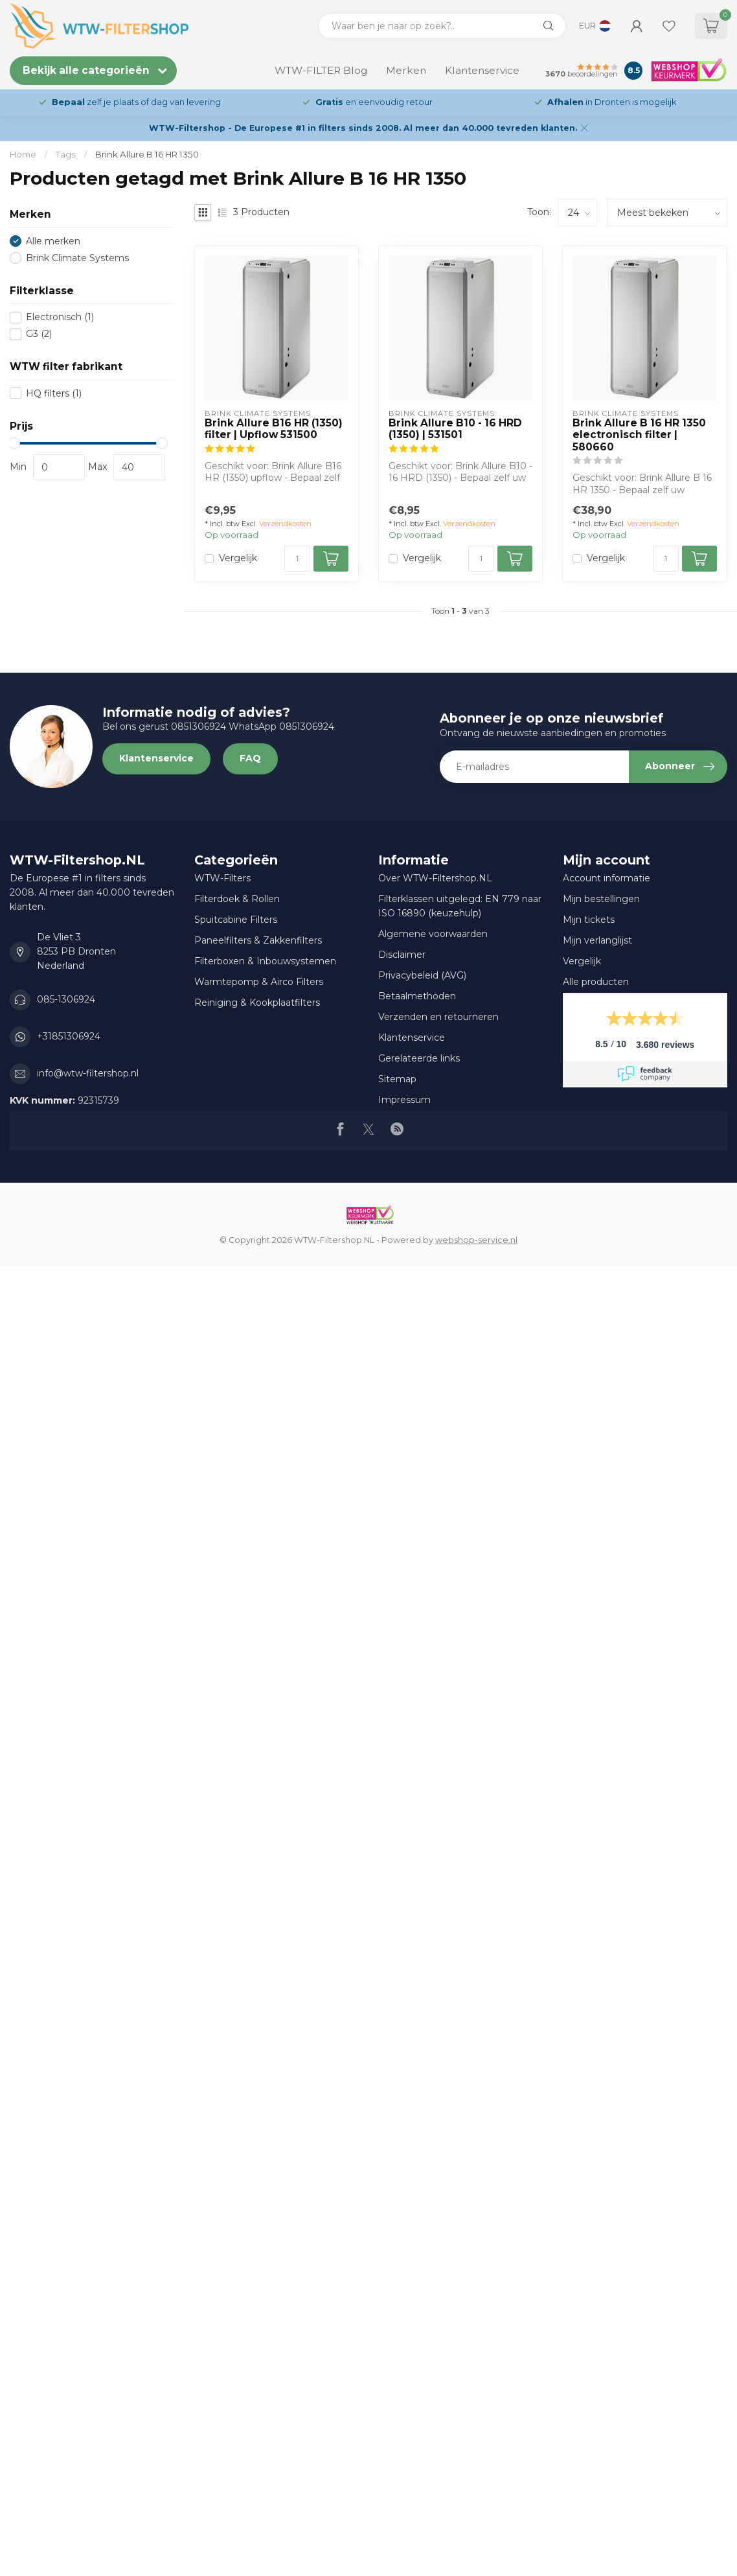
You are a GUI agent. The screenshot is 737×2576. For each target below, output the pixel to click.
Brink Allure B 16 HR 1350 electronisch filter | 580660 (639, 435)
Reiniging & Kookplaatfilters (257, 1002)
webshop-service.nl (476, 1240)
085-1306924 (66, 999)
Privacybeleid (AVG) (422, 975)
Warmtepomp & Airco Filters (258, 982)
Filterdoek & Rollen (237, 899)
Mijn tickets (589, 919)
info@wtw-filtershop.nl (88, 1073)
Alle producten (596, 982)
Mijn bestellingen (601, 899)
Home (23, 154)
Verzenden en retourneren (438, 1017)
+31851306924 (68, 1036)
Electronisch (60, 317)
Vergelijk (238, 558)
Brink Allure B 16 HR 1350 (147, 154)
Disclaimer (401, 954)
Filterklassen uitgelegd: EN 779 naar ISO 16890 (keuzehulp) (459, 906)
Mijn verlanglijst (597, 940)
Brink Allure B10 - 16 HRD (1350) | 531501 (455, 429)
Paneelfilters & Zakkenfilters (258, 940)
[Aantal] (297, 559)
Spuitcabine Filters (235, 919)
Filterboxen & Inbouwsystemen (265, 961)
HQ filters (54, 394)
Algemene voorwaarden (433, 934)
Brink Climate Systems (77, 258)
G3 (39, 334)
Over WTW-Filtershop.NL (435, 878)
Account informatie (606, 878)
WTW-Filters (222, 878)
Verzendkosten (285, 523)
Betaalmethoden (417, 996)
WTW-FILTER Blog (321, 70)
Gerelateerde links (419, 1058)
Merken (406, 70)
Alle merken (53, 241)
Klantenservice (482, 70)
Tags (66, 154)
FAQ (250, 758)
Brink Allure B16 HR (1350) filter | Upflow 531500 (274, 429)
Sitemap (397, 1079)
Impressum (404, 1100)
